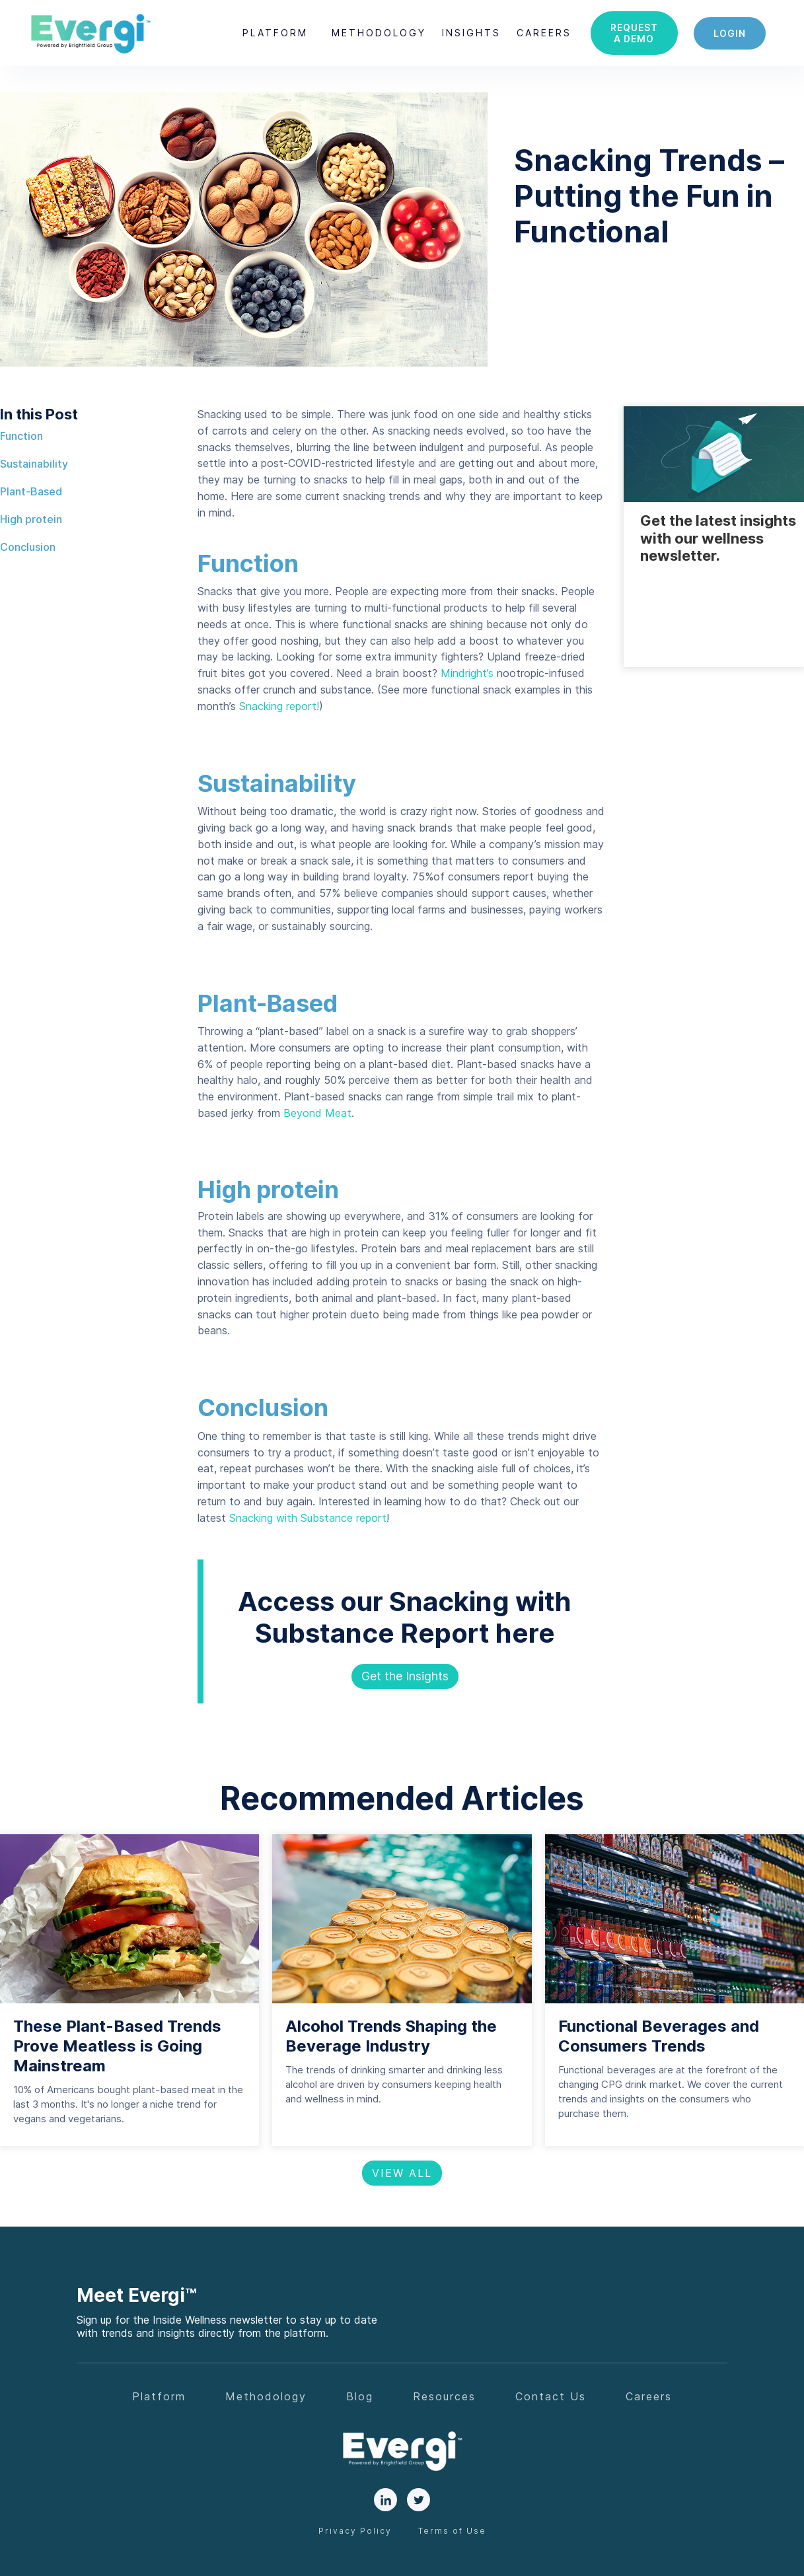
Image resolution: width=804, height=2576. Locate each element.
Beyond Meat (315, 1113)
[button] (275, 33)
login (729, 33)
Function (21, 436)
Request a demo (634, 33)
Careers (649, 2396)
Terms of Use (452, 2531)
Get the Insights (405, 1676)
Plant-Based (31, 491)
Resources (444, 2396)
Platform (275, 32)
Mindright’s (467, 673)
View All (402, 2173)
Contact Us (550, 2396)
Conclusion (27, 547)
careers (544, 32)
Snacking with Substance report (307, 1517)
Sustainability (34, 463)
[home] (90, 33)
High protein (31, 519)
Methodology (379, 32)
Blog (359, 2396)
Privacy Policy (355, 2531)
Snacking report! (279, 706)
